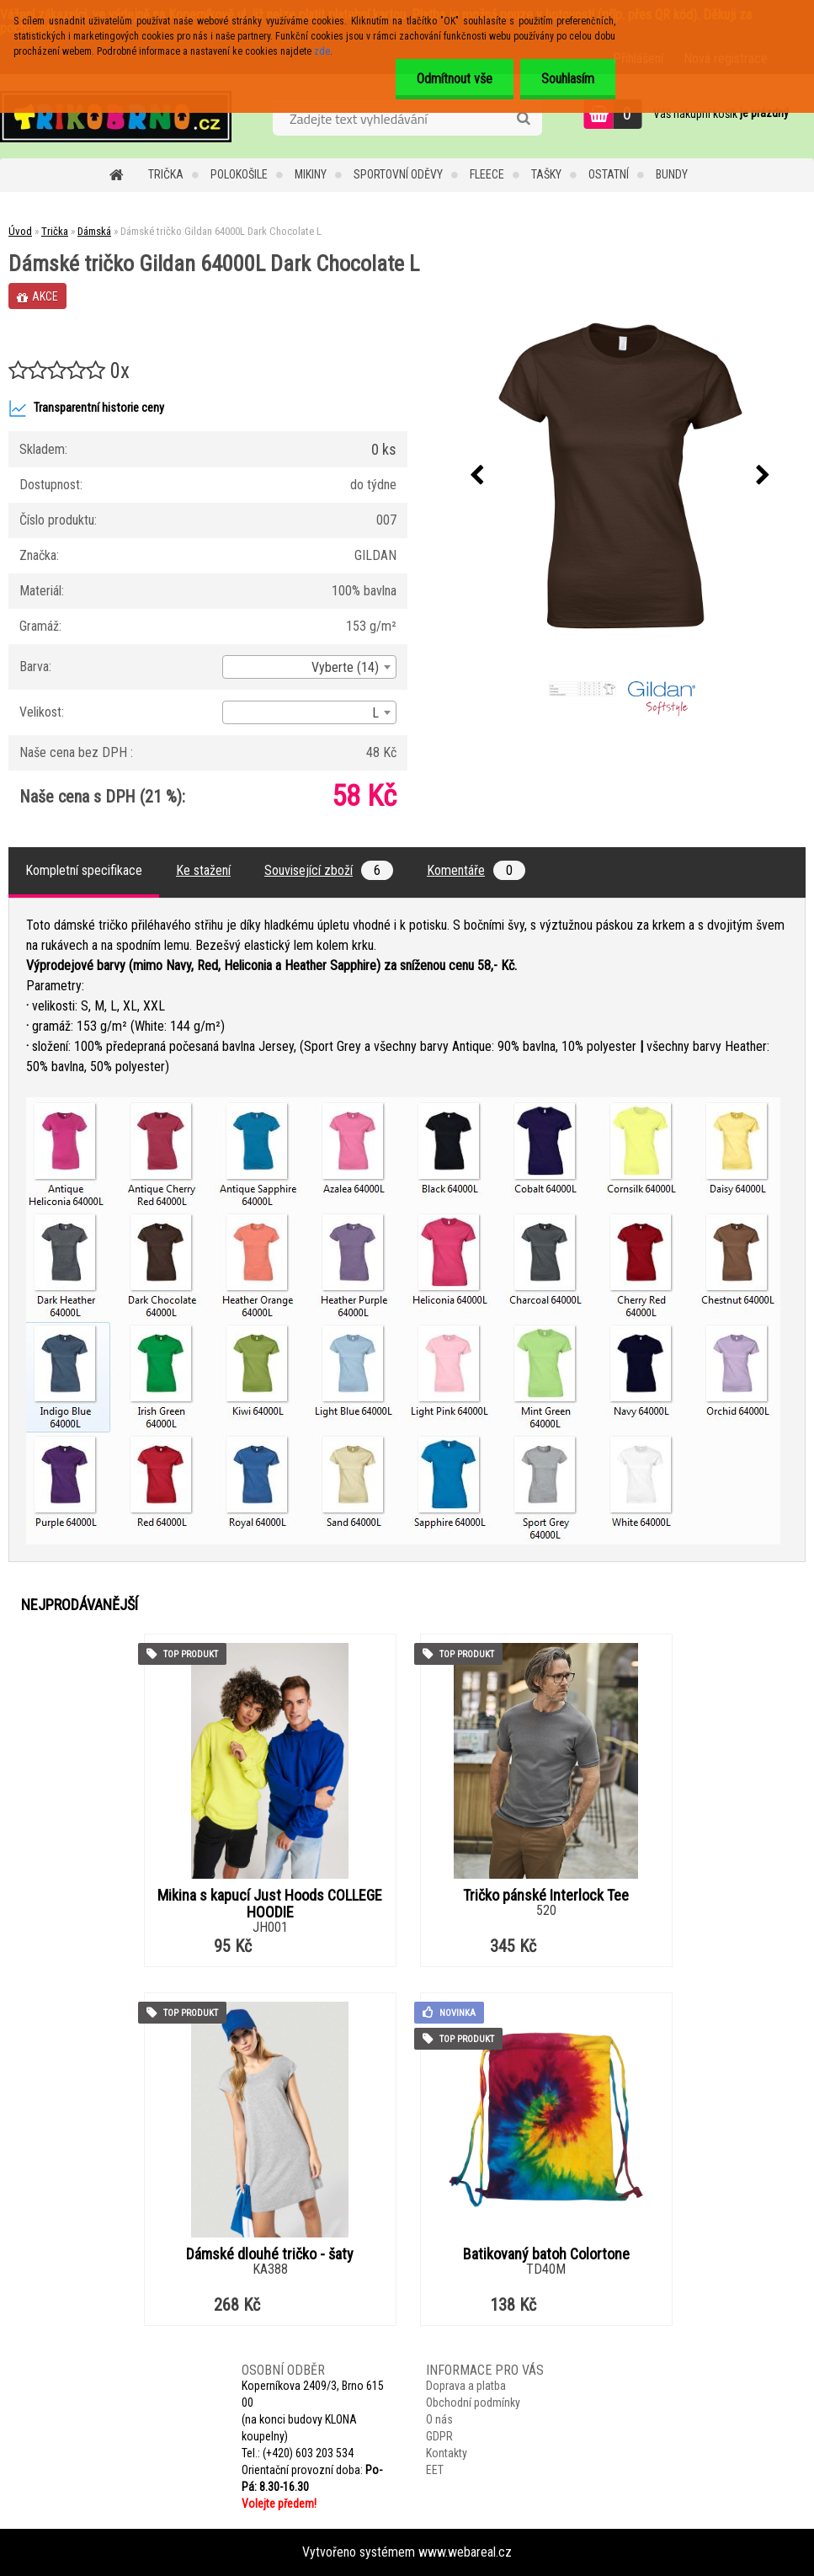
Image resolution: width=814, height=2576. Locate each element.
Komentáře (476, 870)
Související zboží (328, 870)
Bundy (672, 174)
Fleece (487, 174)
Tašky (546, 174)
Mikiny (311, 174)
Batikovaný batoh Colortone (546, 2254)
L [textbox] (375, 713)
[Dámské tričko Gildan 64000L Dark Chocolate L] (620, 476)
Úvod (20, 231)
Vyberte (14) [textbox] (345, 667)
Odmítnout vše (454, 79)
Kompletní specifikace (83, 870)
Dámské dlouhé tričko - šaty (270, 2254)
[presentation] (477, 475)
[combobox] (309, 667)
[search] (523, 119)
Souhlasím (567, 79)
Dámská (94, 231)
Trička (166, 174)
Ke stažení (203, 870)
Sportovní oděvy (398, 174)
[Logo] (115, 116)
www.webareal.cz (465, 2552)
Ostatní (608, 174)
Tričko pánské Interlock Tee (546, 1895)
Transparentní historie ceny (86, 408)
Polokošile (239, 174)
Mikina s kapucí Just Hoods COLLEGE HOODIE (269, 1904)
